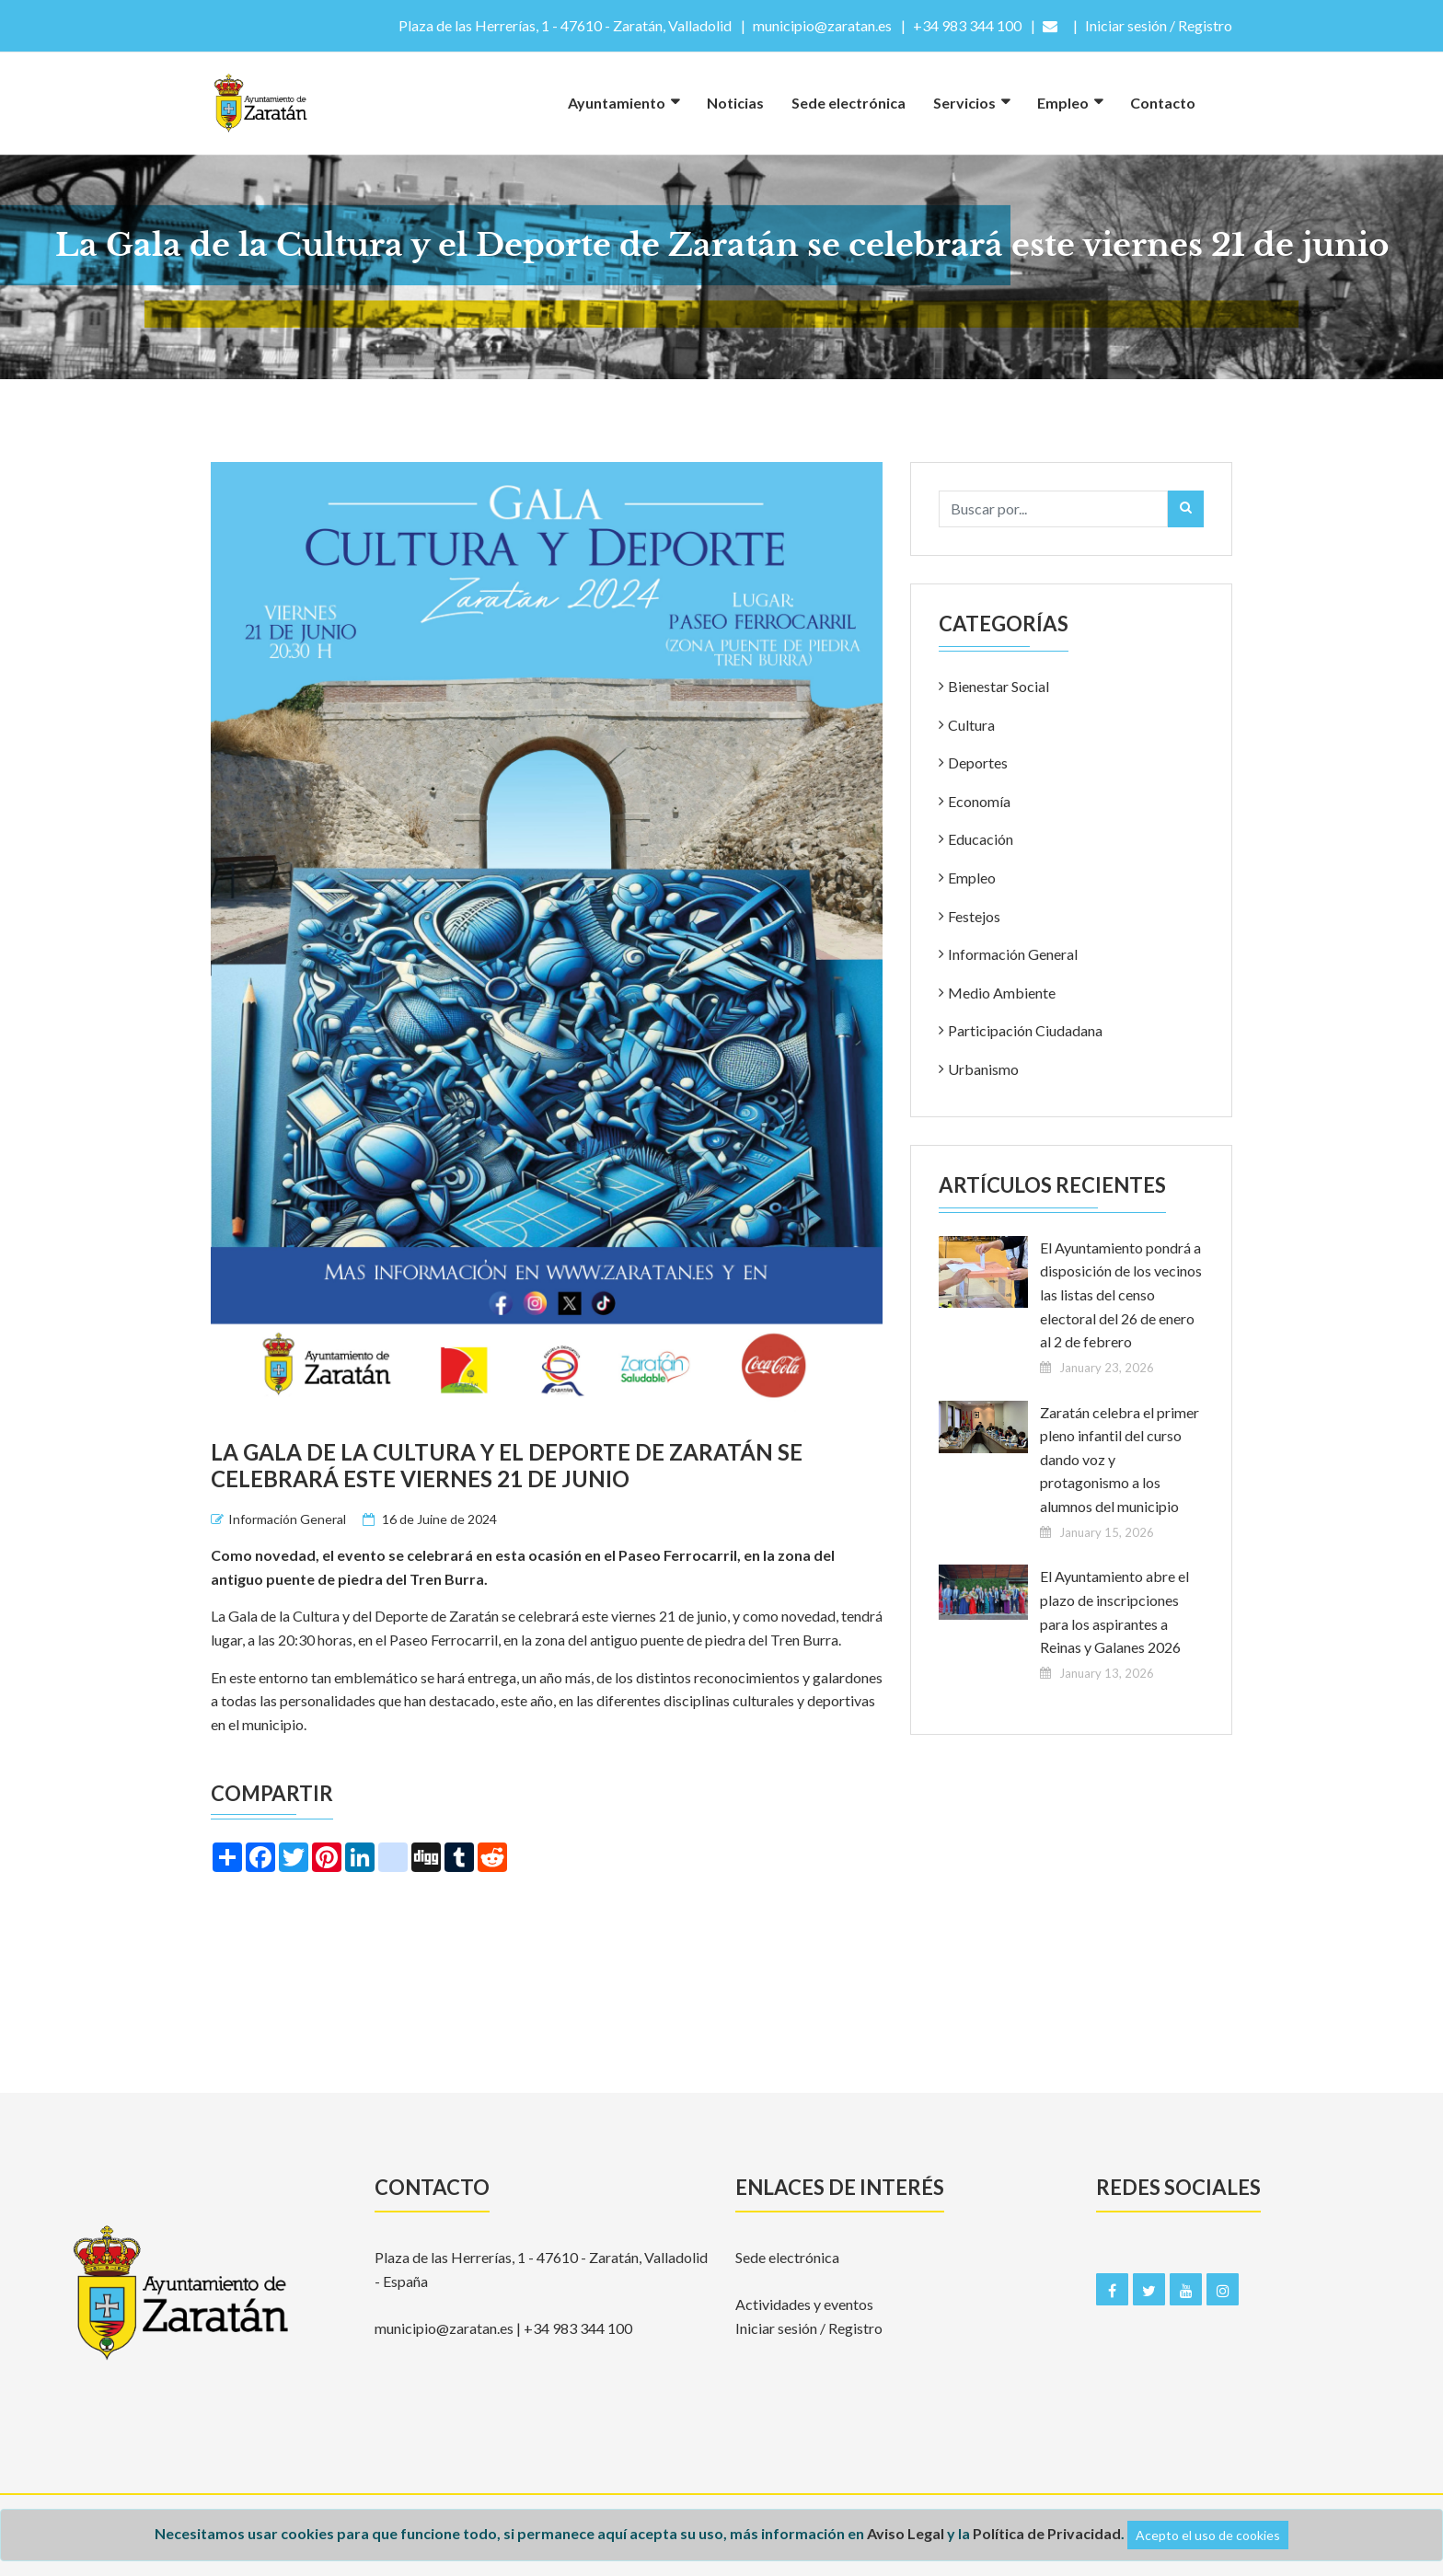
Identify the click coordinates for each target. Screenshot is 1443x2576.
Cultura (971, 725)
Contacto (1162, 102)
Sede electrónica (848, 102)
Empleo (1063, 102)
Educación (980, 839)
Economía (979, 801)
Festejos (974, 916)
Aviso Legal (905, 2533)
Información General (287, 1519)
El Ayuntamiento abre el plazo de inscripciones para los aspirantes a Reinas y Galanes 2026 (1114, 1611)
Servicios (964, 102)
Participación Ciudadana (1025, 1030)
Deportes (978, 762)
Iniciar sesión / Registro (809, 2328)
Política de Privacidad (1047, 2533)
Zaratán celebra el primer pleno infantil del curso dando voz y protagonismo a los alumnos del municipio (1119, 1459)
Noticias (735, 102)
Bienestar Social (998, 686)
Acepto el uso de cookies (1208, 2535)
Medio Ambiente (1002, 992)
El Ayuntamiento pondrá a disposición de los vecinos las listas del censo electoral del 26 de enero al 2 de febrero (1121, 1294)
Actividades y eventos (804, 2304)
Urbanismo (983, 1069)
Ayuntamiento (616, 102)
